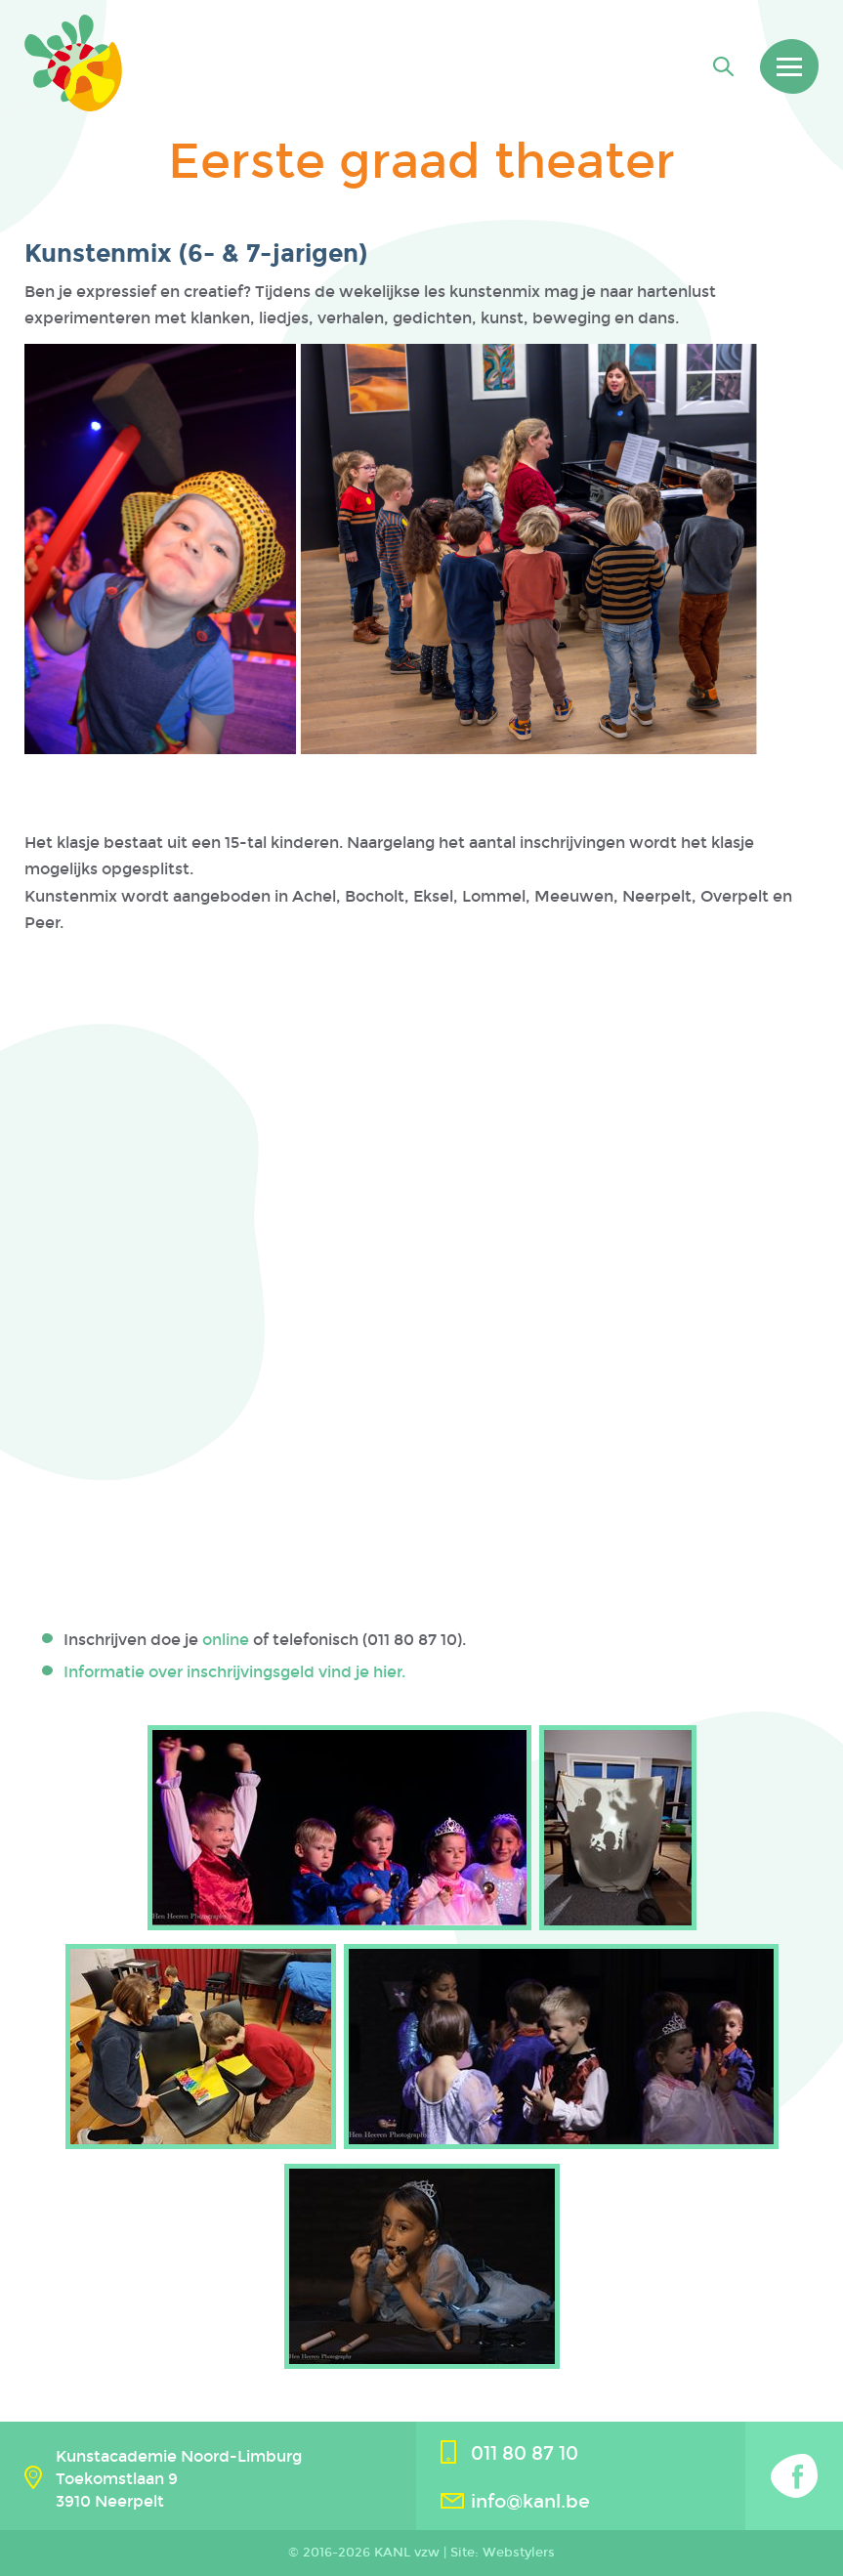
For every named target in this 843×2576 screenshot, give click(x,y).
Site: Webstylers (502, 2552)
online (225, 1639)
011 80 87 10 (524, 2453)
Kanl (73, 63)
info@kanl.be (530, 2501)
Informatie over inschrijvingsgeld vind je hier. (234, 1672)
